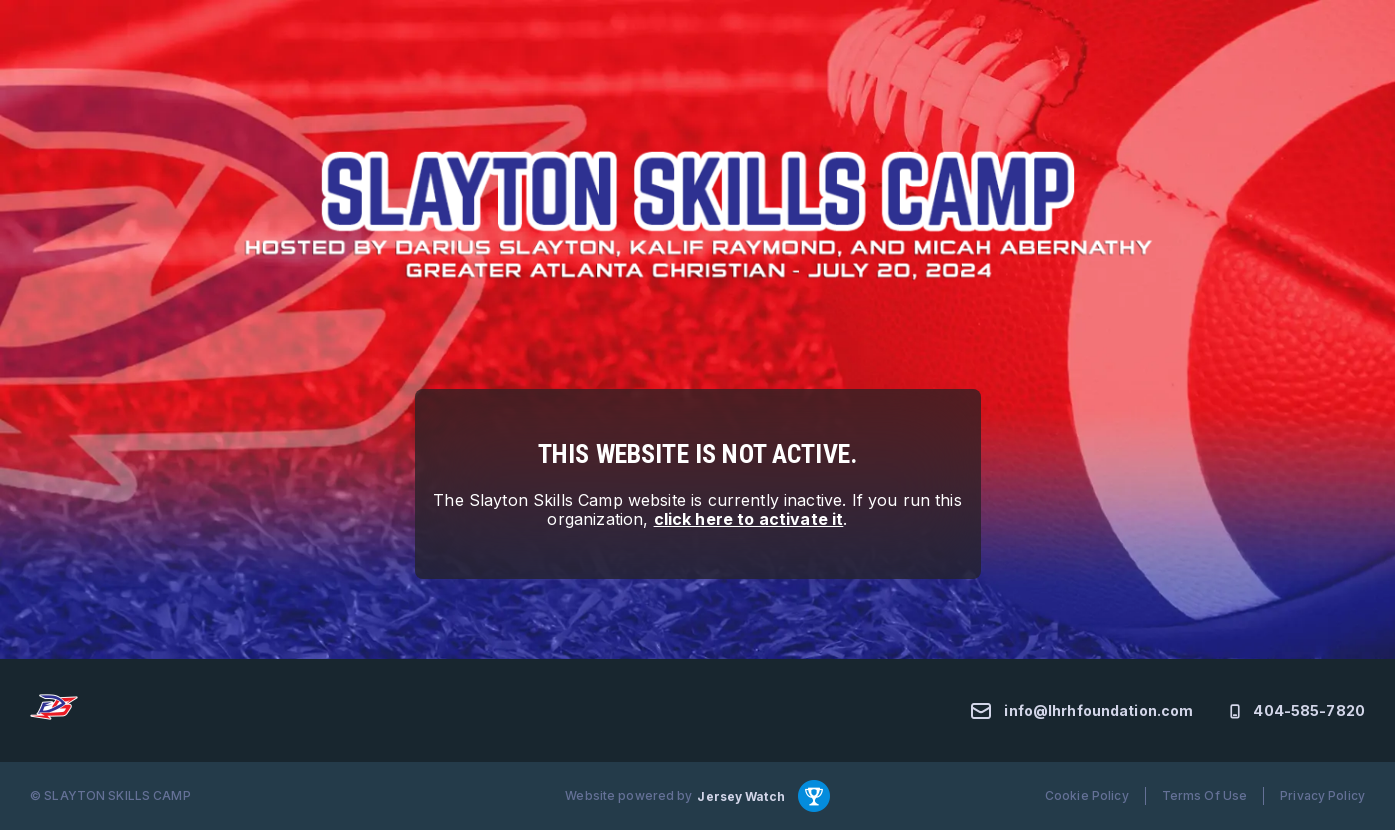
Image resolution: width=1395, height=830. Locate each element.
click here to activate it (749, 519)
